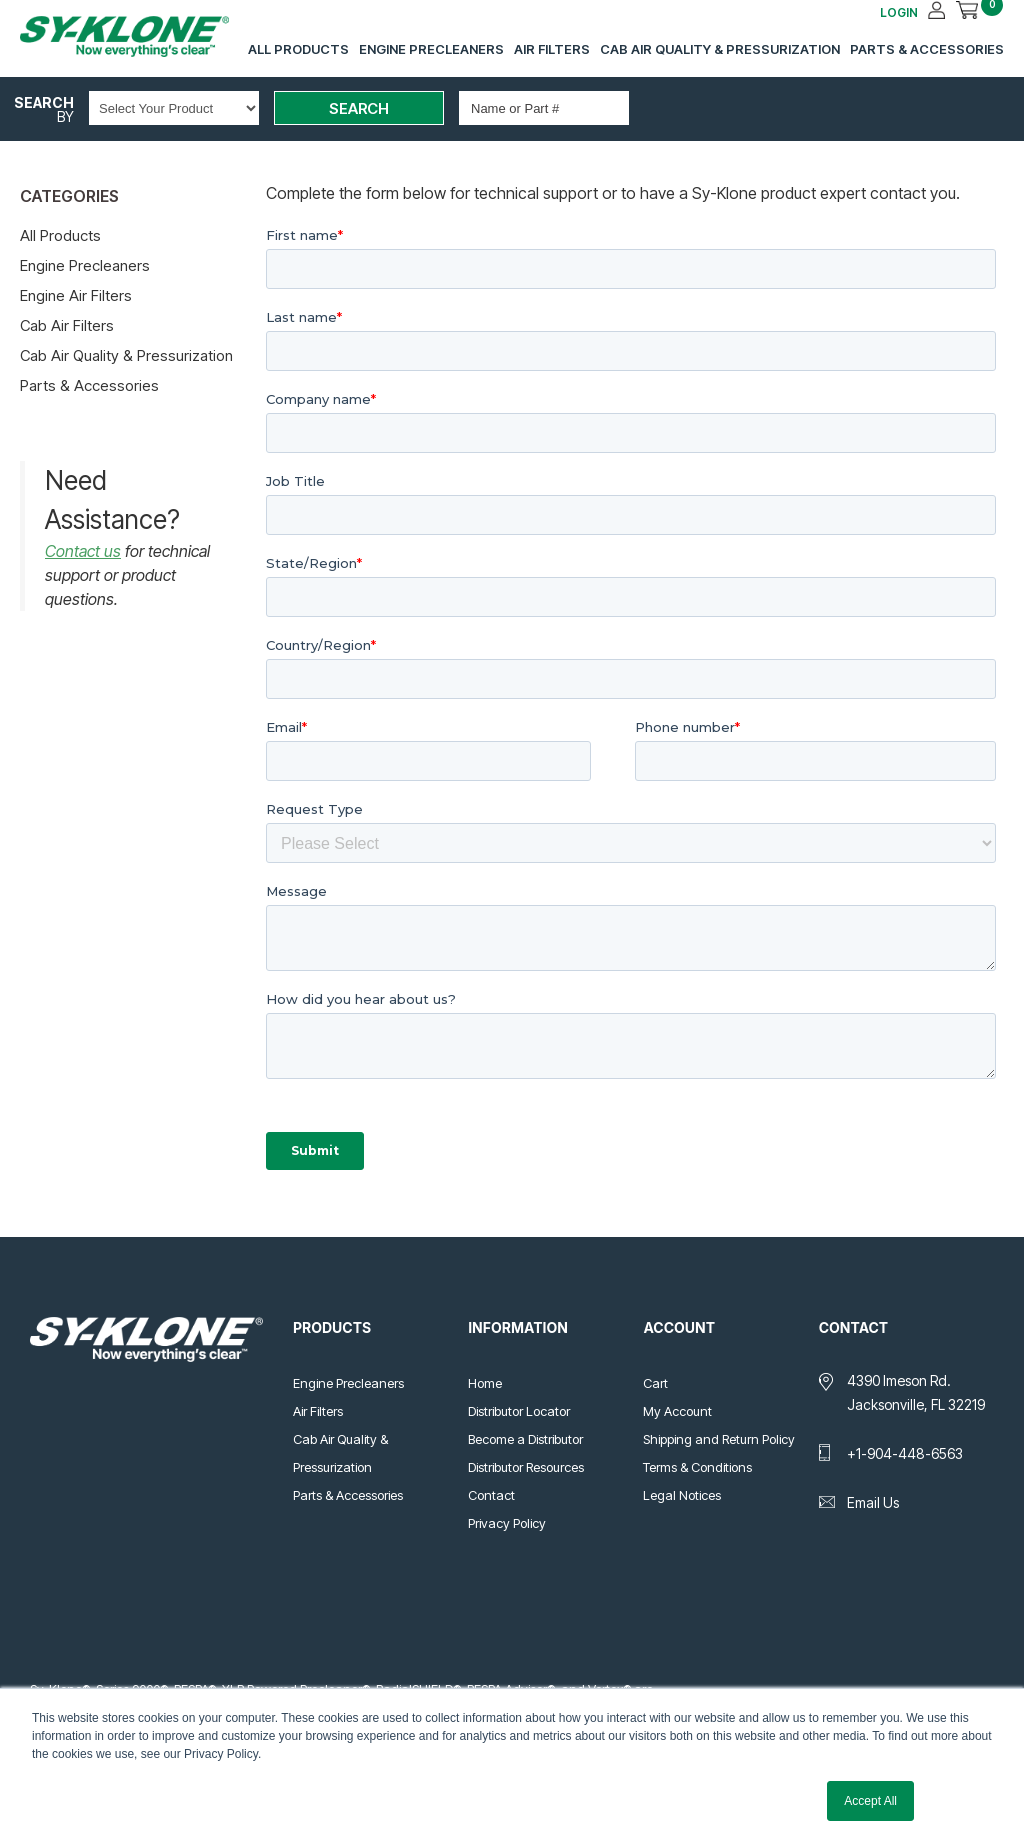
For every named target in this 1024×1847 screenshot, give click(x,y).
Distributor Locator (519, 1411)
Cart (655, 1383)
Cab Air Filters (67, 325)
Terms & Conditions (697, 1467)
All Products (298, 49)
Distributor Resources (526, 1467)
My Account (677, 1411)
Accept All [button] (870, 1801)
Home (485, 1383)
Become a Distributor (525, 1439)
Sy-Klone (145, 36)
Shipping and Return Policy (719, 1439)
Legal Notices (682, 1495)
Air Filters (552, 49)
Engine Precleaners (431, 49)
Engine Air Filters (76, 295)
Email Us (873, 1502)
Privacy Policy (507, 1523)
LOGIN (899, 12)
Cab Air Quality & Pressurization (720, 49)
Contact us (83, 551)
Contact (491, 1495)
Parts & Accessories (927, 49)
